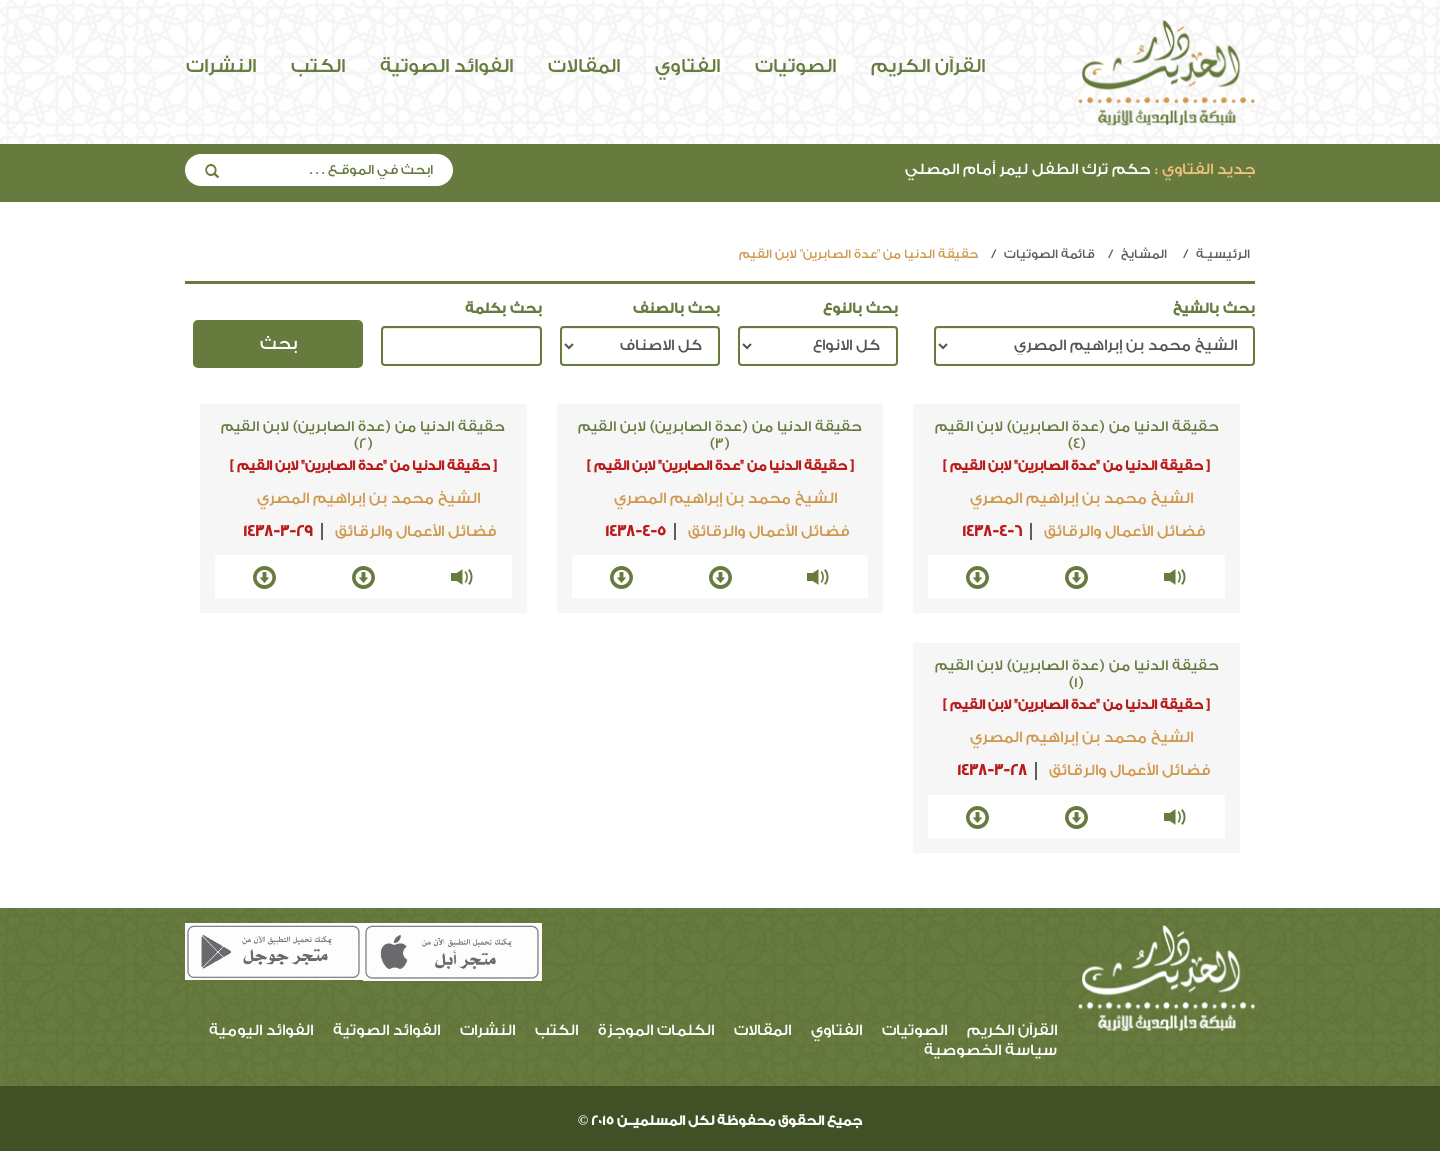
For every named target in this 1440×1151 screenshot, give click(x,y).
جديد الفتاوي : (1205, 169)
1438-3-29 (278, 531)
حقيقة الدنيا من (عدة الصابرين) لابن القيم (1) (1077, 674)
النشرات (221, 66)
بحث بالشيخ (1214, 309)
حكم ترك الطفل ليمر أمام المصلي (1080, 169)
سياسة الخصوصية (990, 1050)
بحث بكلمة (503, 309)
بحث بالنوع (860, 309)
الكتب (318, 66)
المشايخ (1144, 254)
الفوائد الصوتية (446, 66)
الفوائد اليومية (261, 1030)
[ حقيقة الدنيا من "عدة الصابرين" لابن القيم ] (1076, 465)
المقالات (584, 66)
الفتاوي (687, 66)
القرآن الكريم (928, 66)
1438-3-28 (992, 770)
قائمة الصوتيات (1049, 254)
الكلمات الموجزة (656, 1030)
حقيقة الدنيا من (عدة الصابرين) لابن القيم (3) (720, 435)
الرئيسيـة (1223, 254)
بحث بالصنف (676, 309)
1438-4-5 (635, 531)
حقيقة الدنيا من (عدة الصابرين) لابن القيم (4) (1077, 435)
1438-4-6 (992, 531)
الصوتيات (795, 66)
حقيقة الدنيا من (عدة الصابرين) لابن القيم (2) (363, 435)
